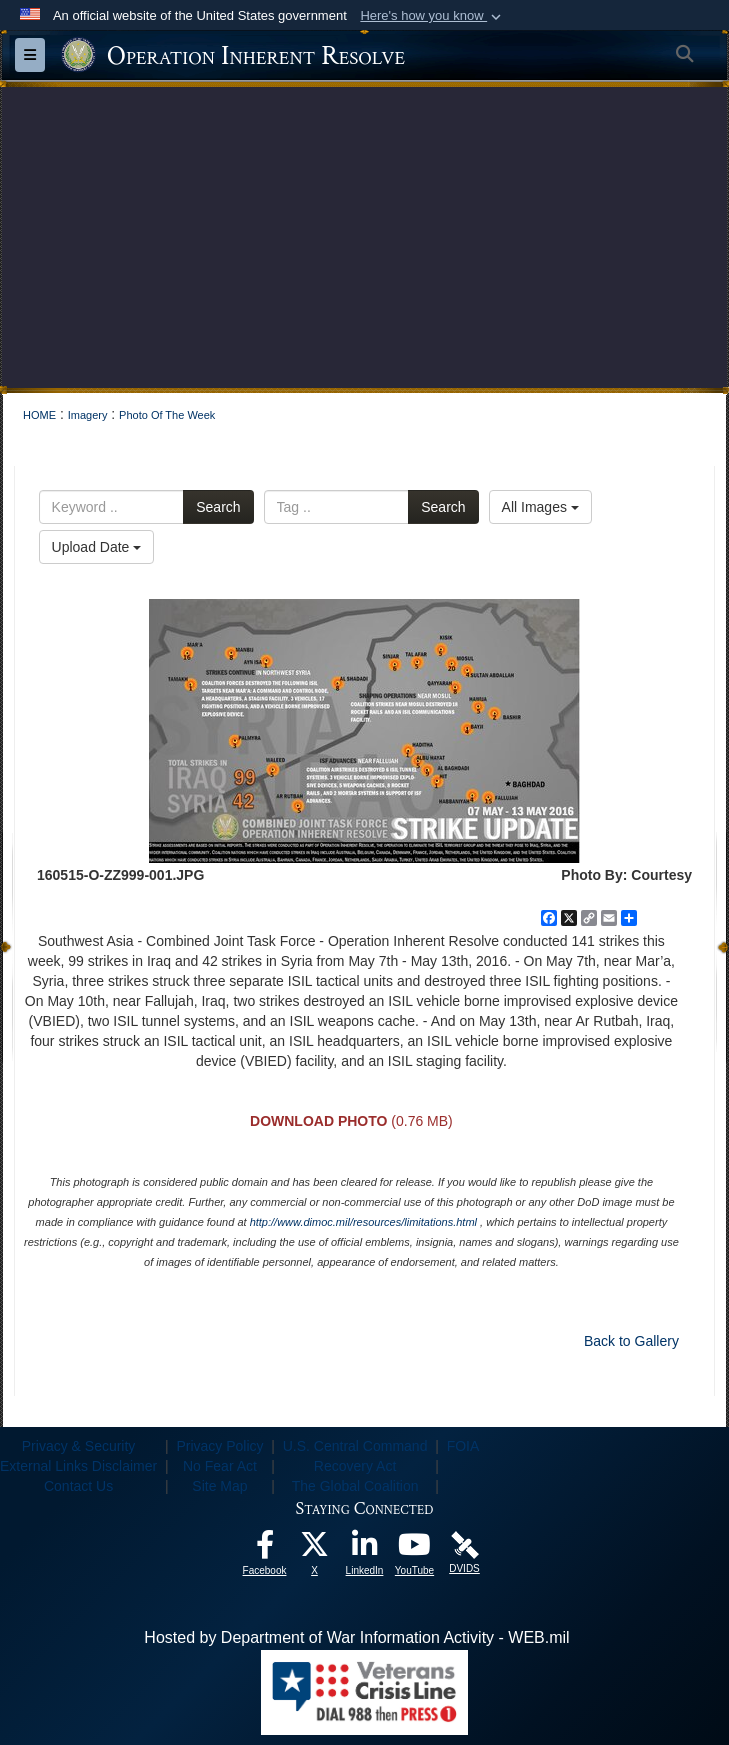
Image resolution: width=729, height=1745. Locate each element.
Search (218, 507)
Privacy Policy (219, 1446)
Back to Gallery (631, 1341)
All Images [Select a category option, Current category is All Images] (540, 507)
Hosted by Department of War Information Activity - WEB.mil (356, 1637)
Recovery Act (355, 1466)
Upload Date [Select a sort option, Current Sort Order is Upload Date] (97, 547)
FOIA (463, 1446)
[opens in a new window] (265, 1549)
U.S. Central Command (355, 1446)
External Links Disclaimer (78, 1466)
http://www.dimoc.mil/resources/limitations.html (363, 1222)
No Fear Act (220, 1466)
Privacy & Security (79, 1446)
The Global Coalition (355, 1486)
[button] (432, 16)
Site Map (219, 1486)
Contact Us (78, 1486)
